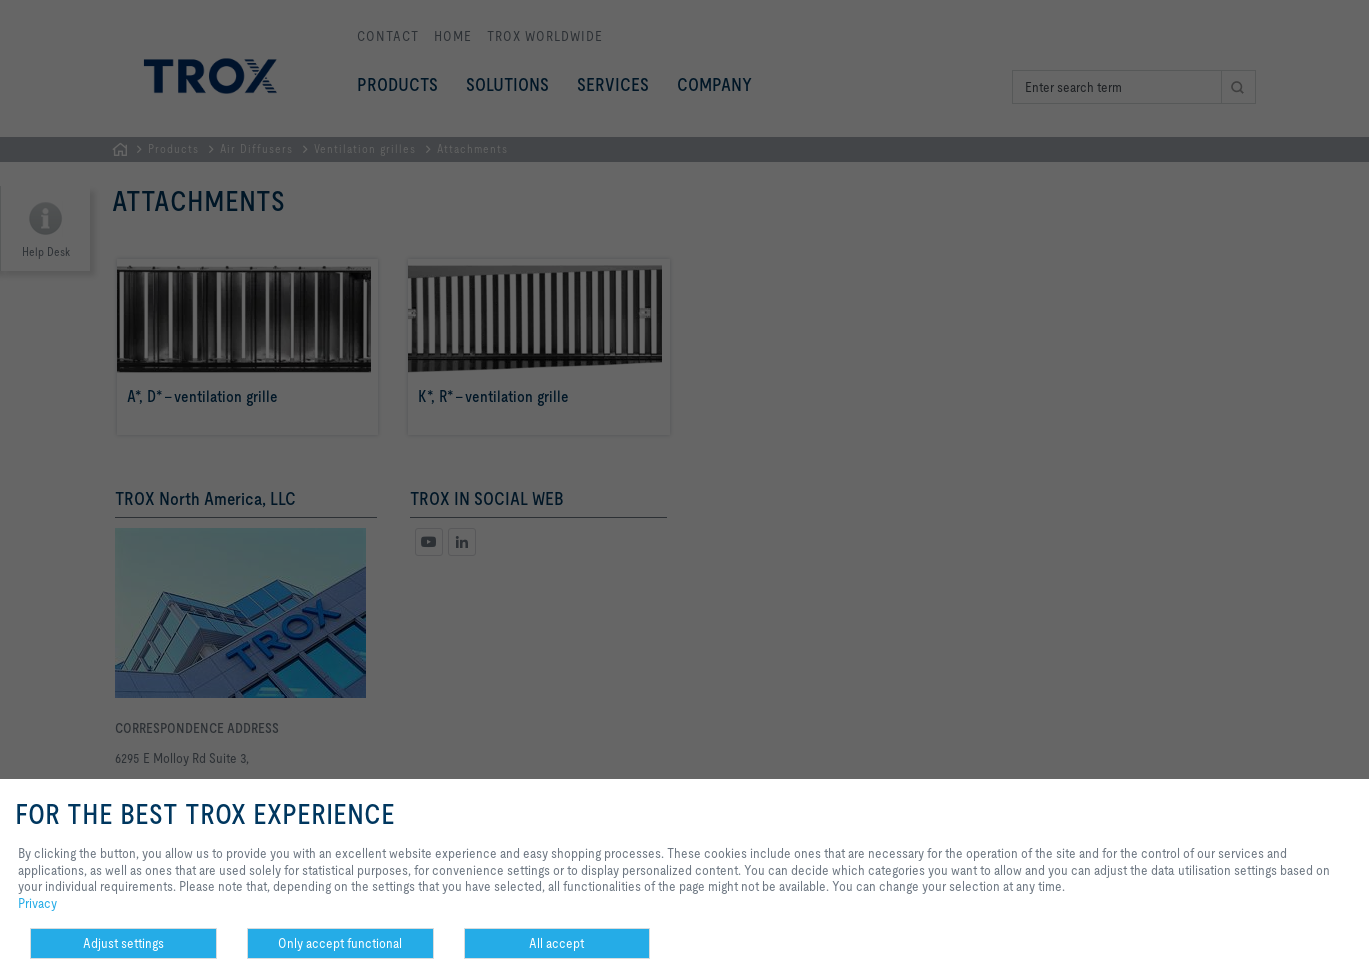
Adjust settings (123, 943)
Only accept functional (340, 943)
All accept (556, 943)
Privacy (37, 903)
